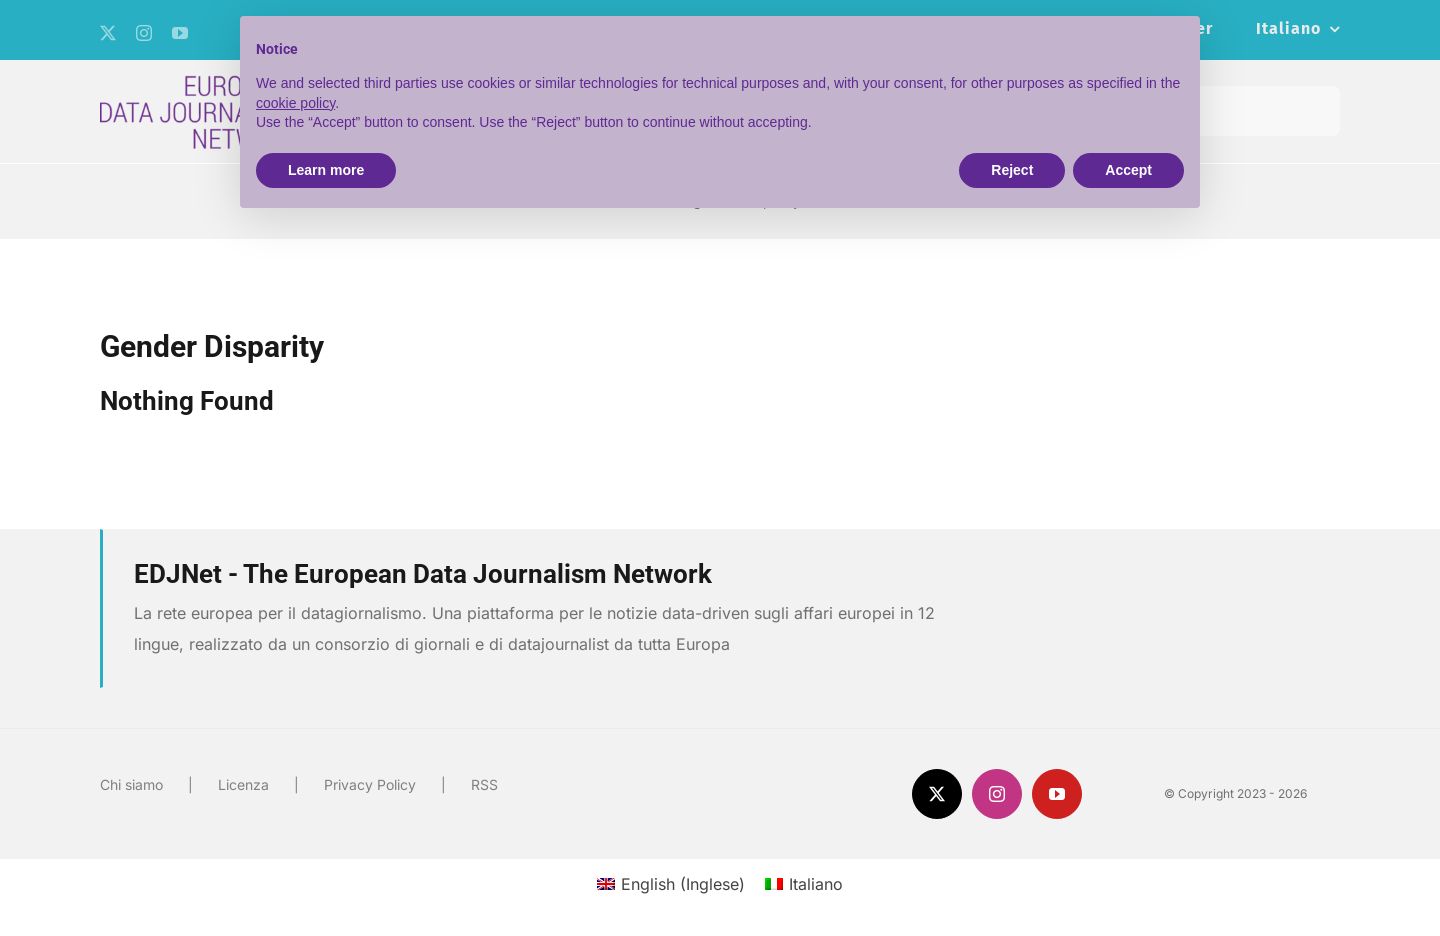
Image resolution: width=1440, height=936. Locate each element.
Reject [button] (1012, 170)
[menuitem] (1298, 30)
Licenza (243, 784)
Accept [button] (1128, 170)
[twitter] (108, 33)
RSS (484, 784)
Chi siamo (131, 784)
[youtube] (180, 33)
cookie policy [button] (295, 103)
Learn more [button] (326, 170)
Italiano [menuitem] (816, 884)
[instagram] (144, 33)
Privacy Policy (370, 784)
